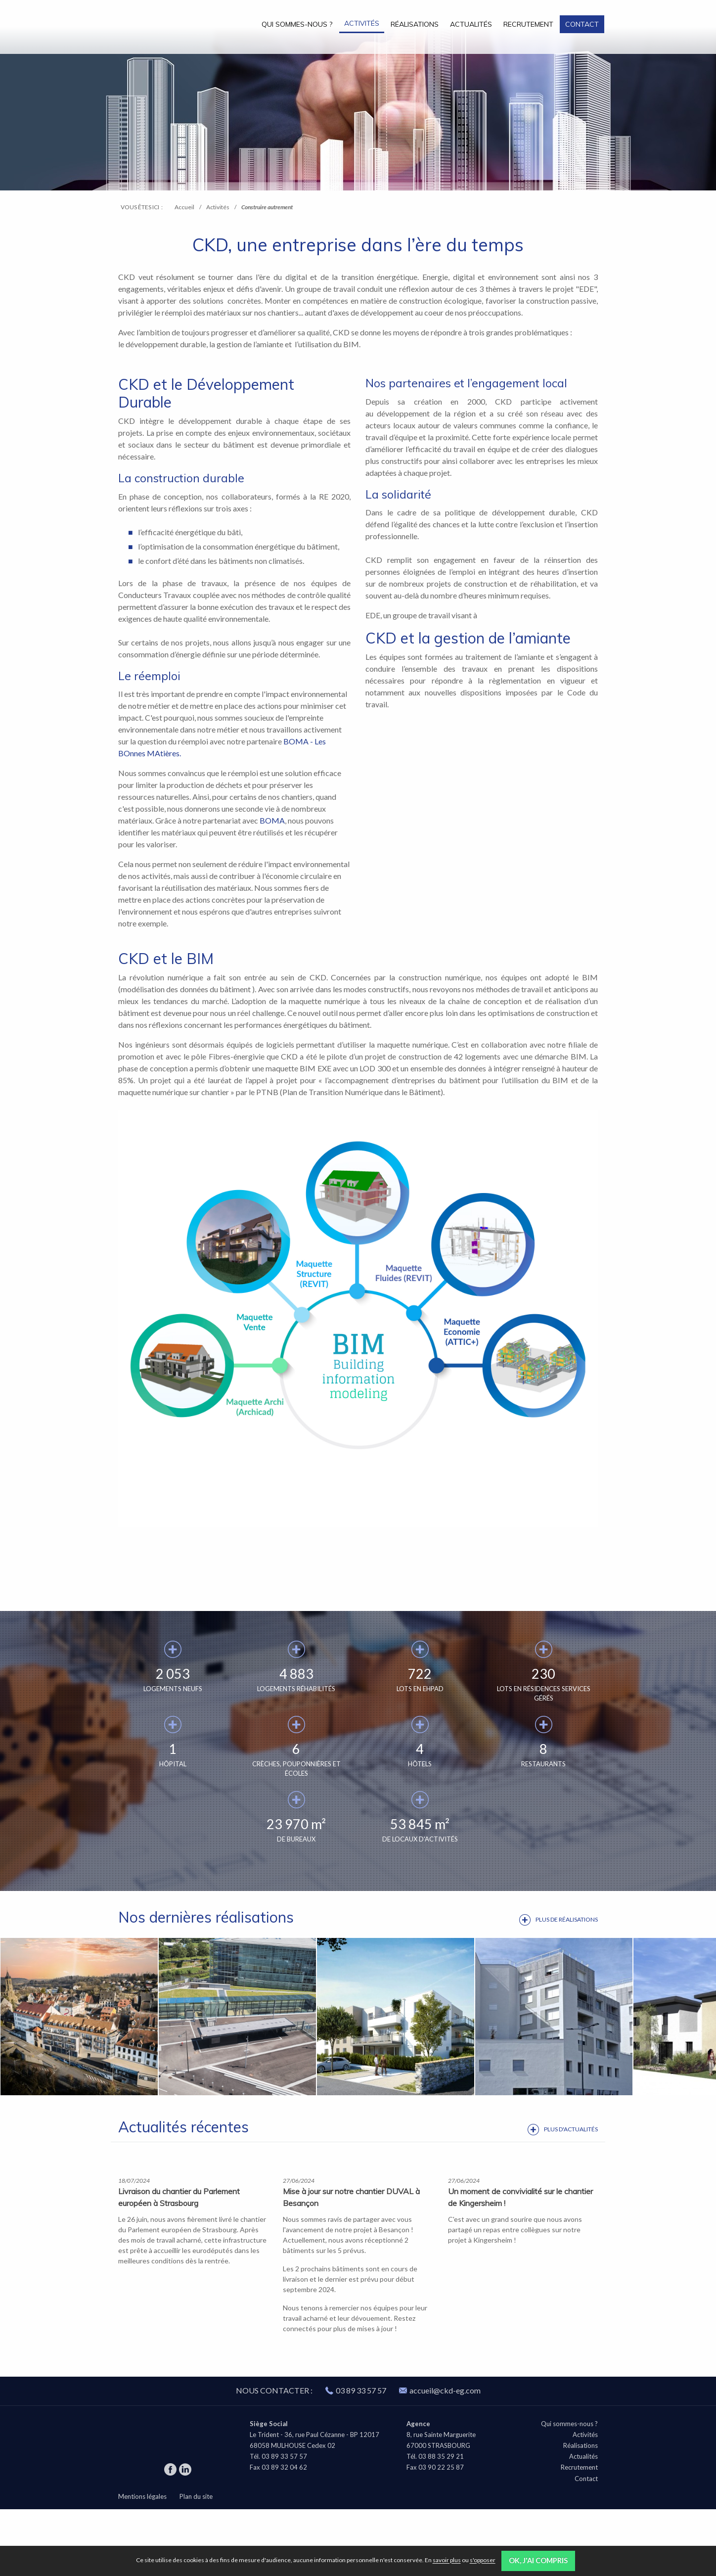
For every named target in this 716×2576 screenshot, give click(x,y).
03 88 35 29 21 (441, 2523)
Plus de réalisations (567, 1919)
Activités (361, 23)
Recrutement (528, 24)
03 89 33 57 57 (361, 2457)
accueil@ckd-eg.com (440, 2457)
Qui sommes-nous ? (297, 24)
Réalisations (415, 24)
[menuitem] (297, 24)
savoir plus (447, 2560)
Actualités (471, 24)
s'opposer (482, 2560)
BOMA (272, 820)
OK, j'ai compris (538, 2560)
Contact (582, 24)
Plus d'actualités (571, 2129)
